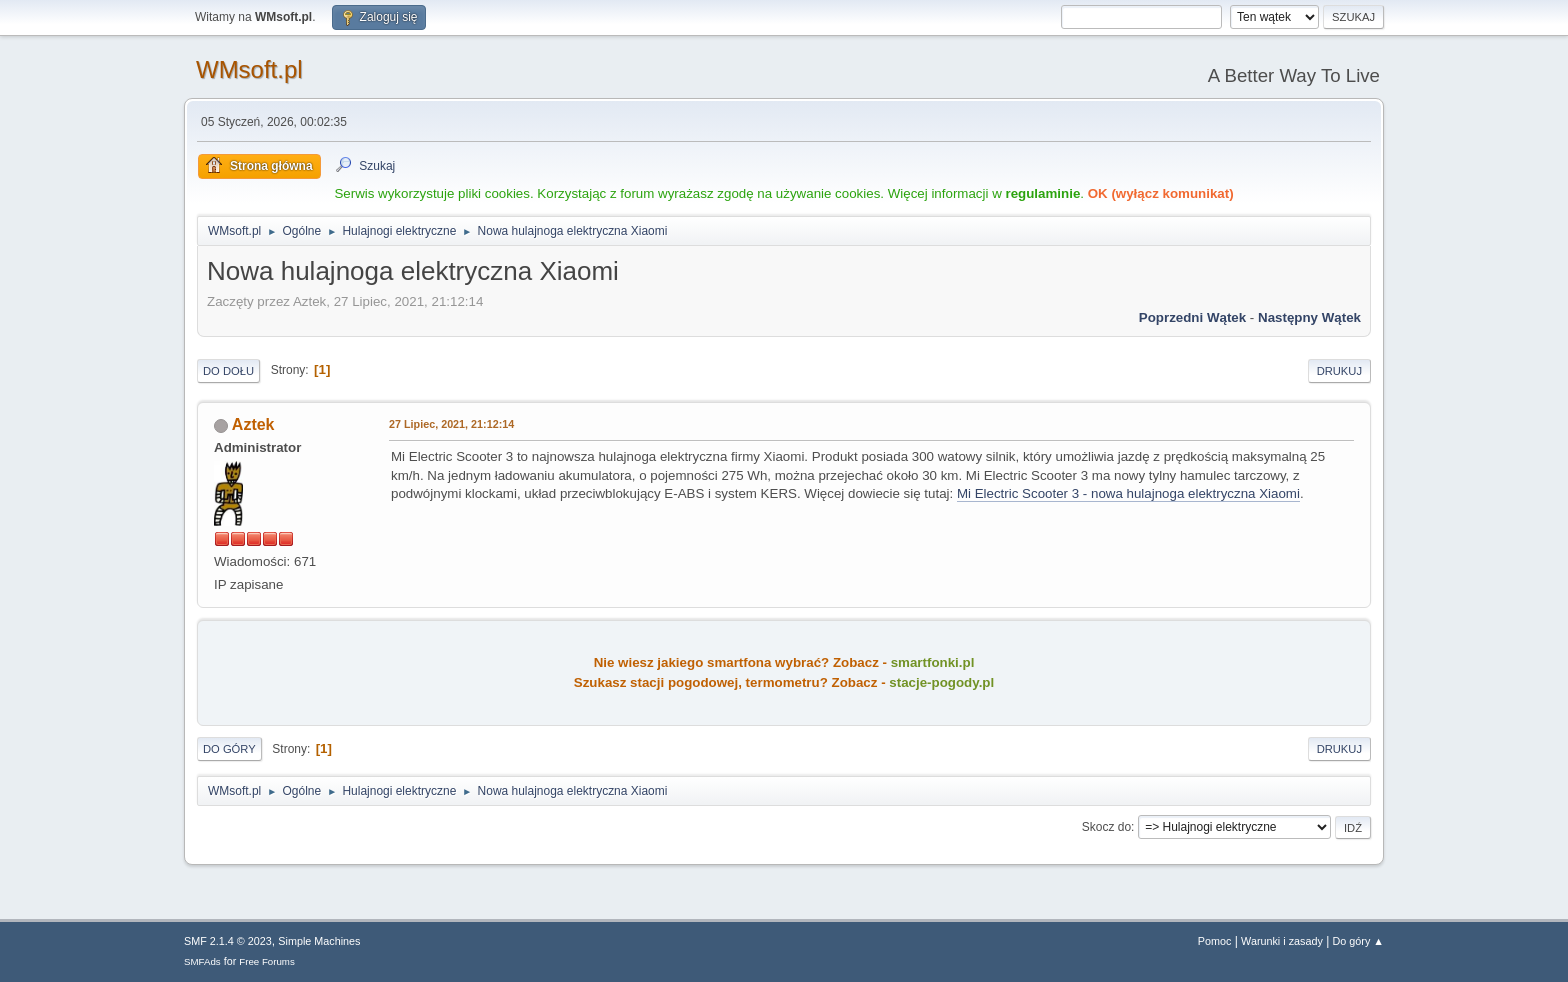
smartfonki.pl (933, 662)
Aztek (253, 424)
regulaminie (1042, 193)
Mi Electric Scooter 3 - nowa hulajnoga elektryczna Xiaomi (1128, 493)
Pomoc (1215, 941)
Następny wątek (1309, 317)
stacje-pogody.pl (941, 682)
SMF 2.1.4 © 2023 (228, 941)
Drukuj (1339, 371)
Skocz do (1106, 827)
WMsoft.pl (249, 69)
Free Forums (267, 961)
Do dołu (228, 371)
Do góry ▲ (1358, 941)
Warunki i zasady (1282, 941)
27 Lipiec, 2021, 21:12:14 (451, 424)
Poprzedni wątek (1192, 317)
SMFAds (202, 961)
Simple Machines (319, 941)
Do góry (229, 749)
